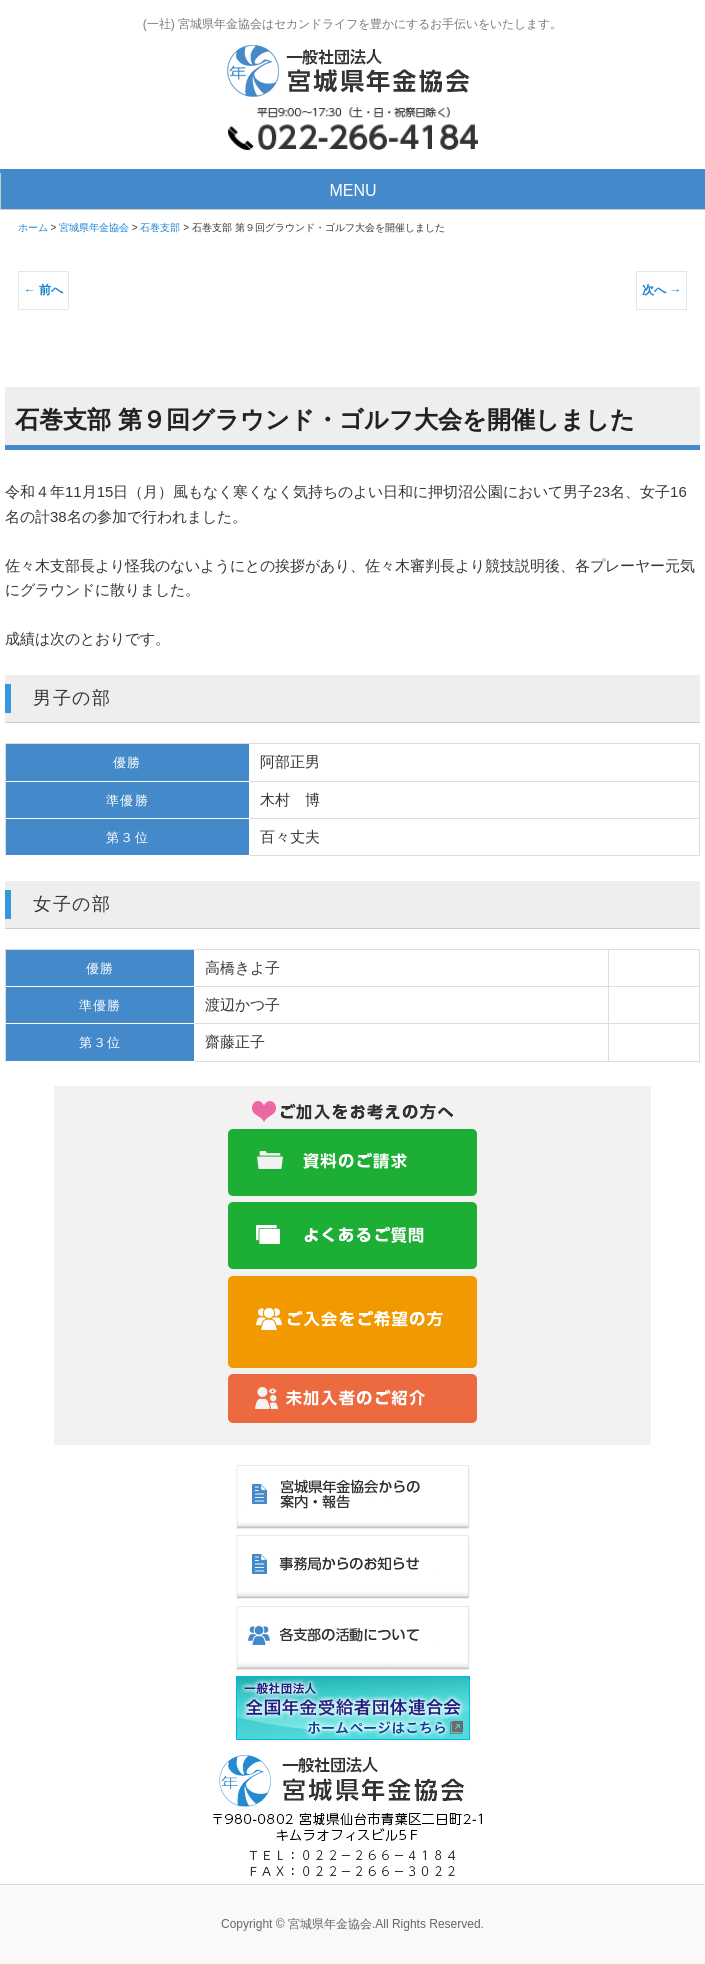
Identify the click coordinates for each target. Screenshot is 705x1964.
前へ (43, 290)
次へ (661, 290)
